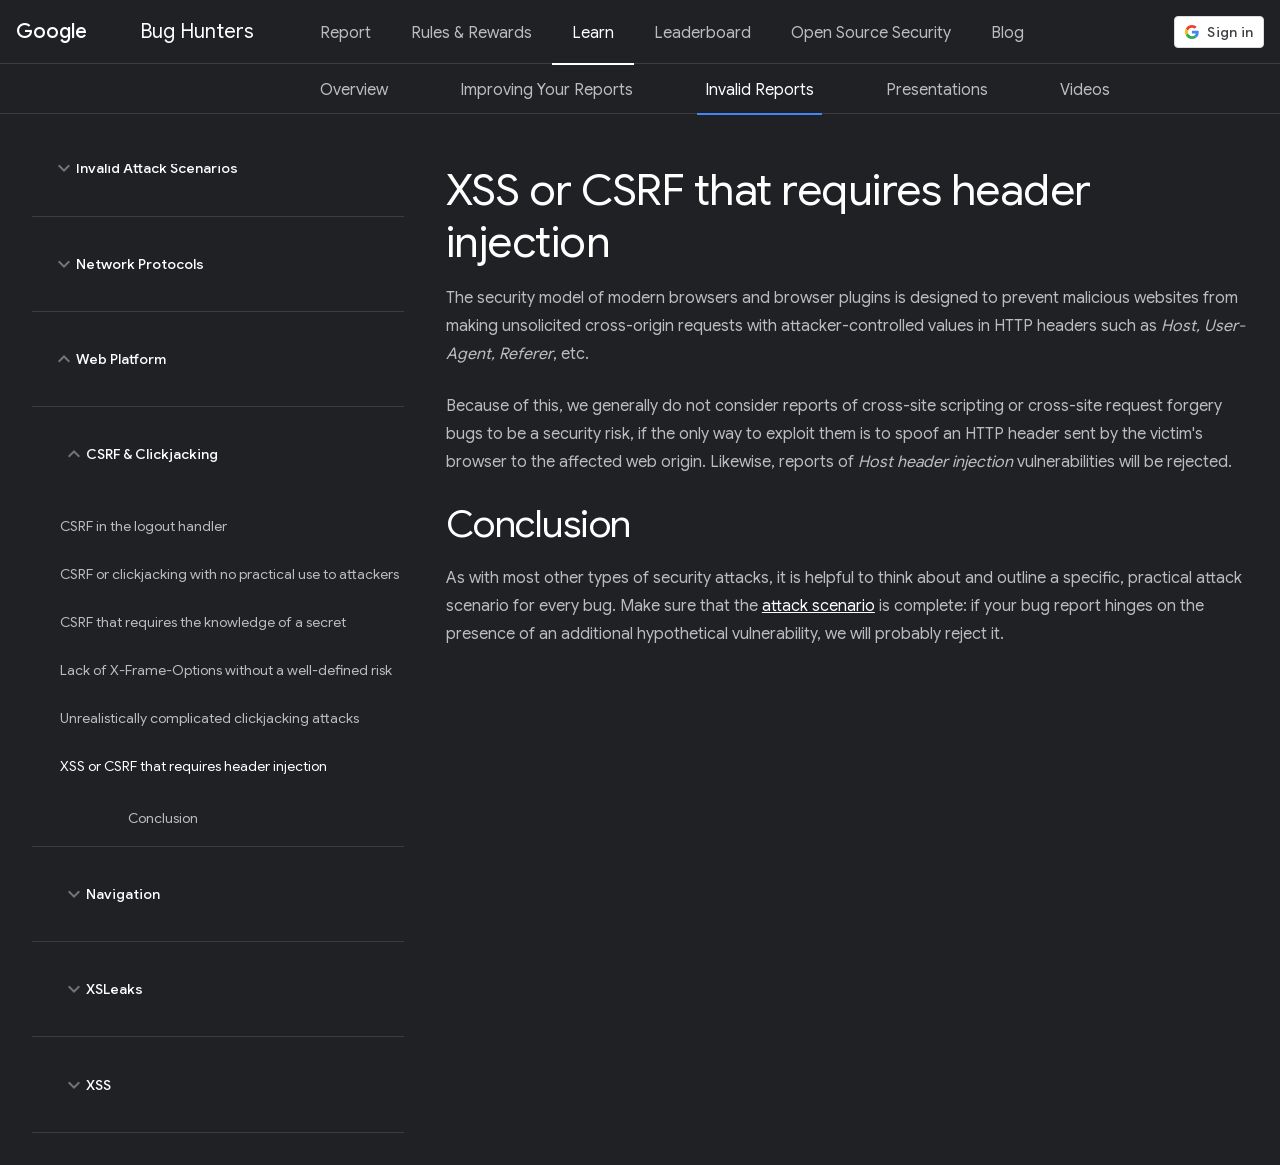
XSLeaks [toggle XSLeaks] (223, 989)
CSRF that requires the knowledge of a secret (203, 622)
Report (345, 33)
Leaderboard (702, 33)
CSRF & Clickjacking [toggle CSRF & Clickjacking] (223, 454)
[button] (1219, 32)
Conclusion (163, 818)
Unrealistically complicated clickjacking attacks (209, 718)
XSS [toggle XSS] (223, 1084)
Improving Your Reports (546, 90)
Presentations (937, 90)
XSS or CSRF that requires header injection (193, 766)
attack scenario (818, 606)
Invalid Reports (759, 90)
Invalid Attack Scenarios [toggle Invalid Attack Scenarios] (218, 168)
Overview (354, 90)
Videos (1085, 90)
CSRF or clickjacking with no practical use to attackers (229, 574)
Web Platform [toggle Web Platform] (218, 359)
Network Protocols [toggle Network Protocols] (218, 264)
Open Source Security (871, 33)
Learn (593, 33)
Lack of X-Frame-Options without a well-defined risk (226, 670)
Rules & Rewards (471, 33)
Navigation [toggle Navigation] (223, 894)
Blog (1007, 33)
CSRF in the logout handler (143, 526)
